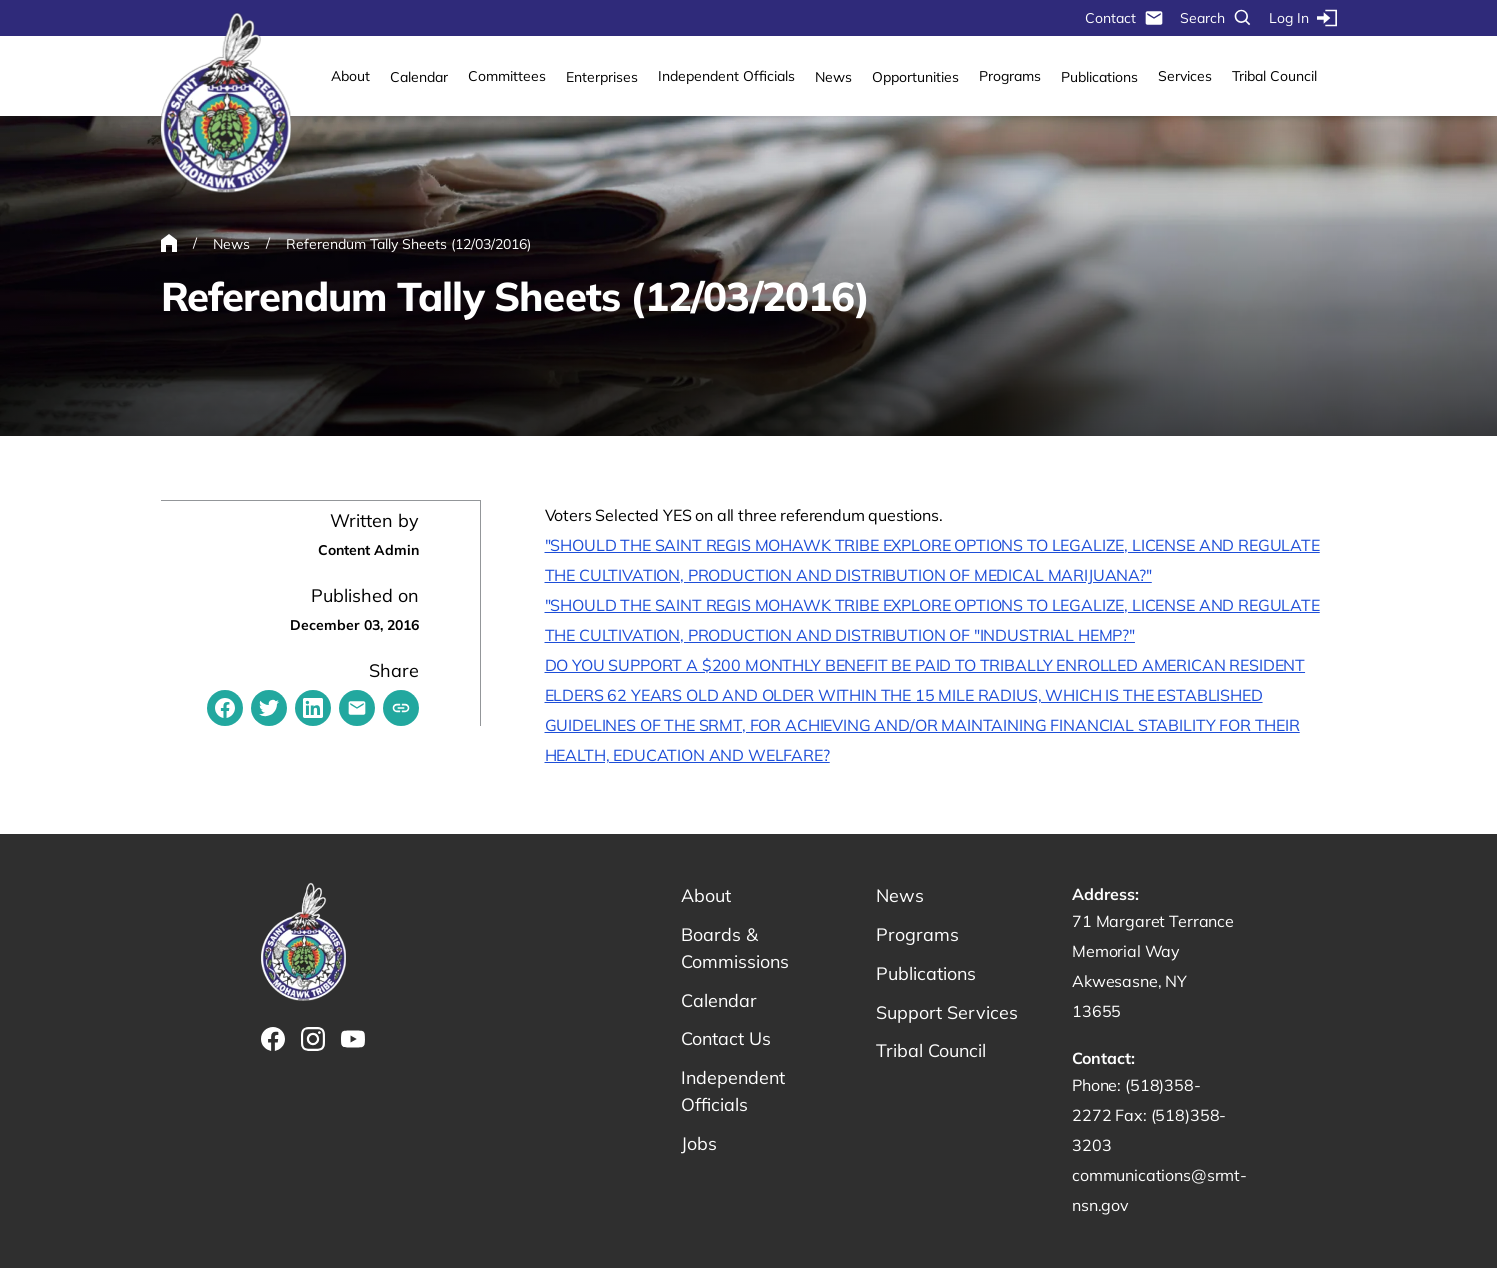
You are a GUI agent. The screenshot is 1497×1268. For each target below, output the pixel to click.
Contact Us (726, 1039)
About (350, 76)
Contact (1124, 18)
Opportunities (915, 77)
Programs (1010, 76)
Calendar (419, 77)
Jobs (699, 1144)
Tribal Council (1274, 76)
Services (1185, 76)
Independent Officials (726, 76)
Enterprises (602, 77)
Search (1216, 18)
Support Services (947, 1012)
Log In (1303, 18)
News (833, 77)
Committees (507, 76)
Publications (1099, 77)
